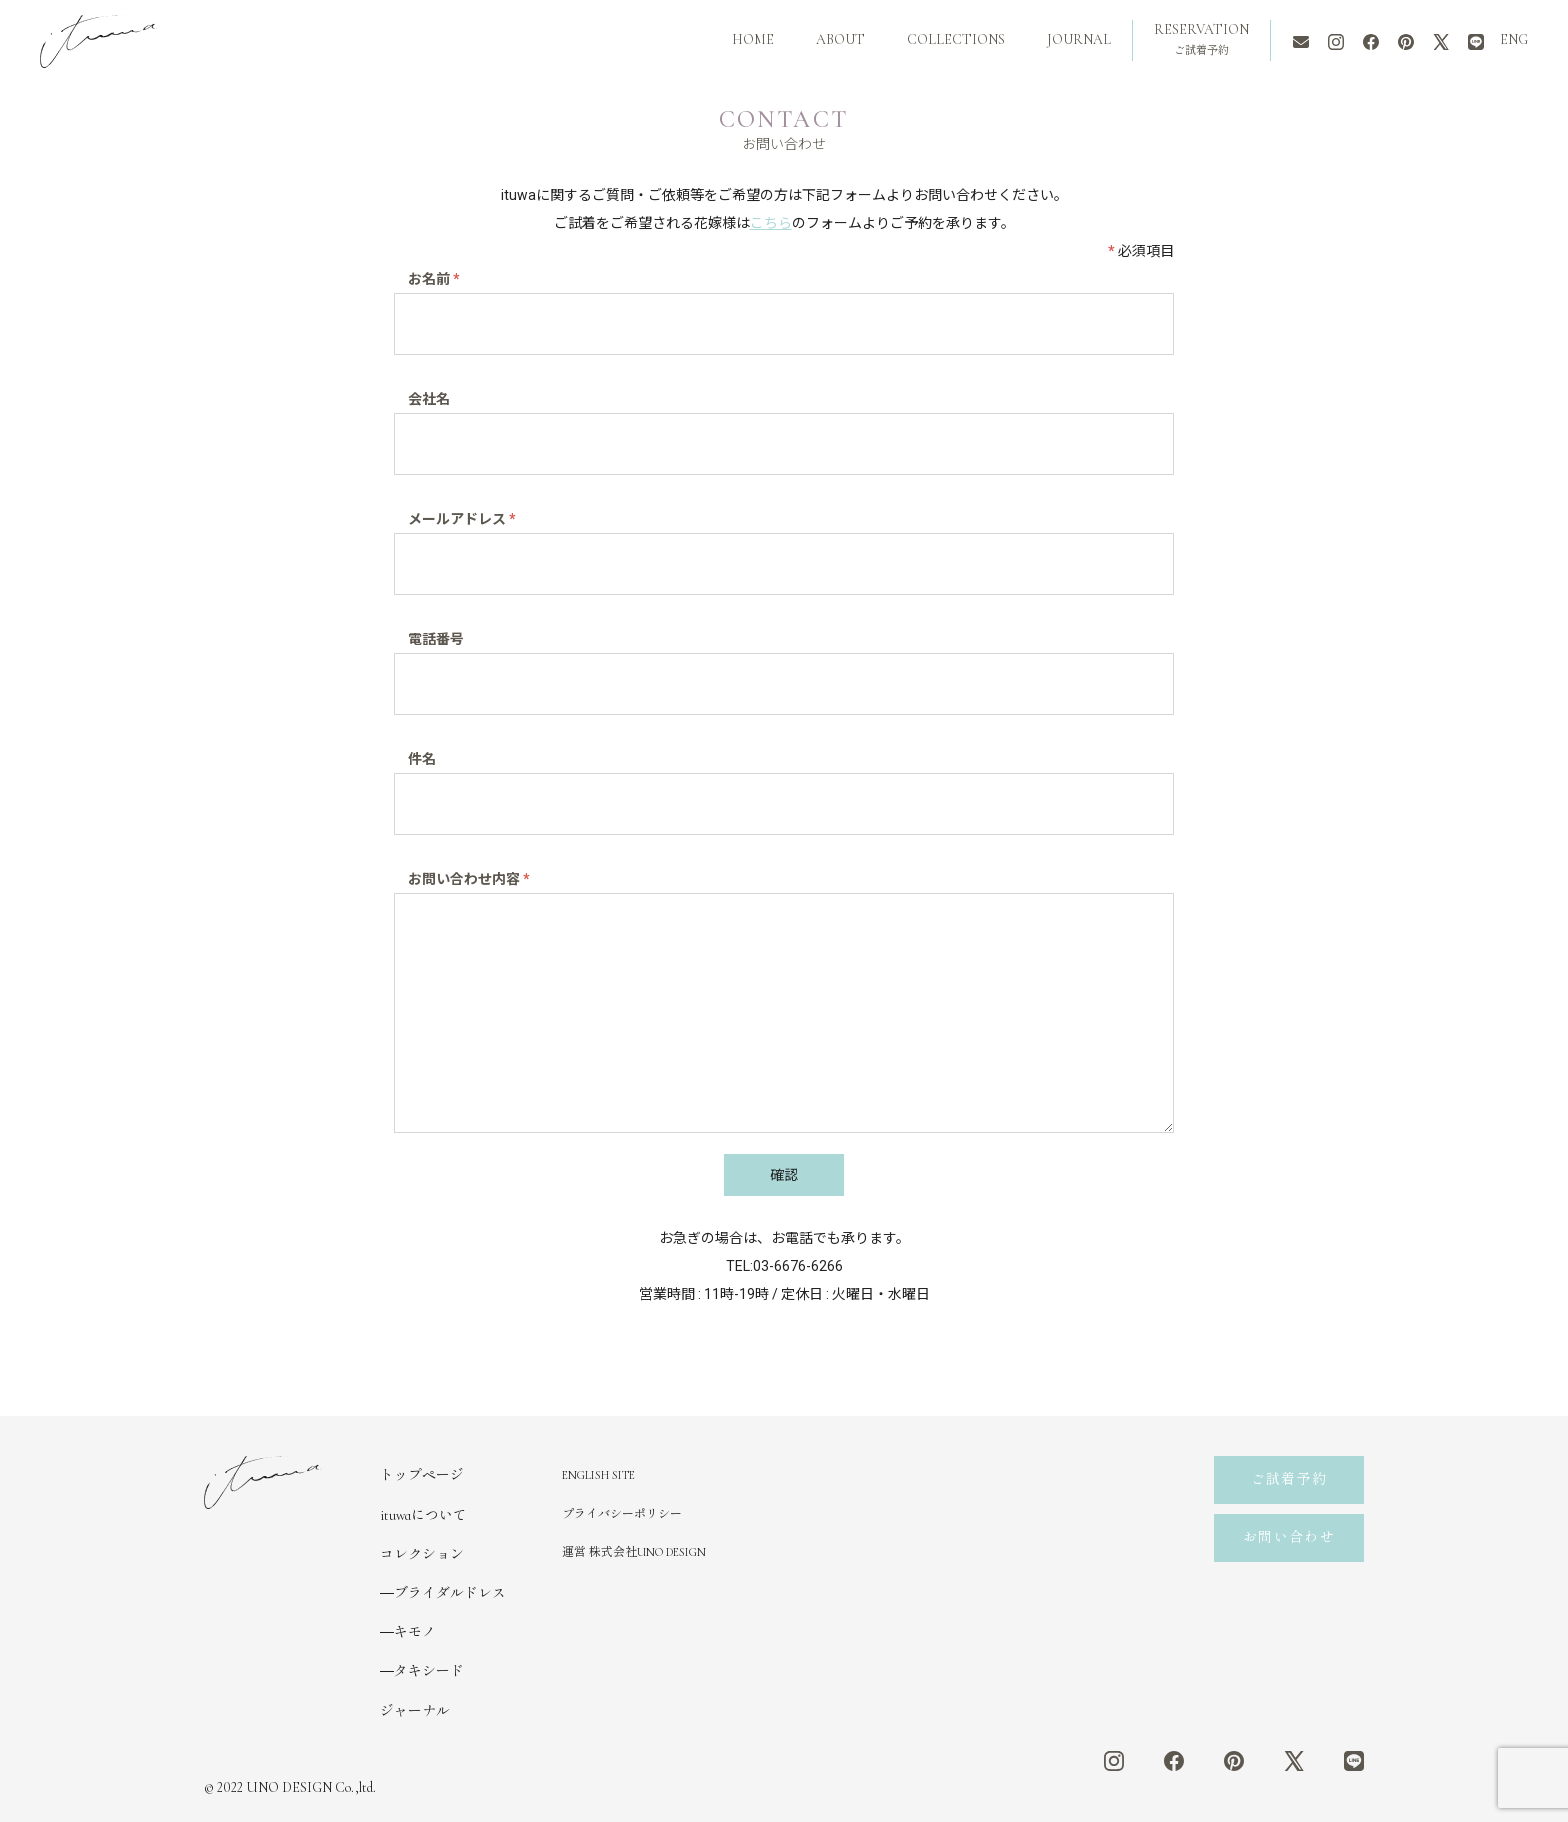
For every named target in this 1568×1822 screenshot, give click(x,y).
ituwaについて (423, 1515)
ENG (1514, 39)
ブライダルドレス (450, 1593)
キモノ (415, 1632)
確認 (784, 1175)
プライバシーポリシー (622, 1514)
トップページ (422, 1475)
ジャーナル (415, 1711)
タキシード (429, 1671)
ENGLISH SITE (598, 1475)
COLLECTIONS (956, 39)
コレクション (422, 1554)
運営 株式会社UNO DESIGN (634, 1552)
